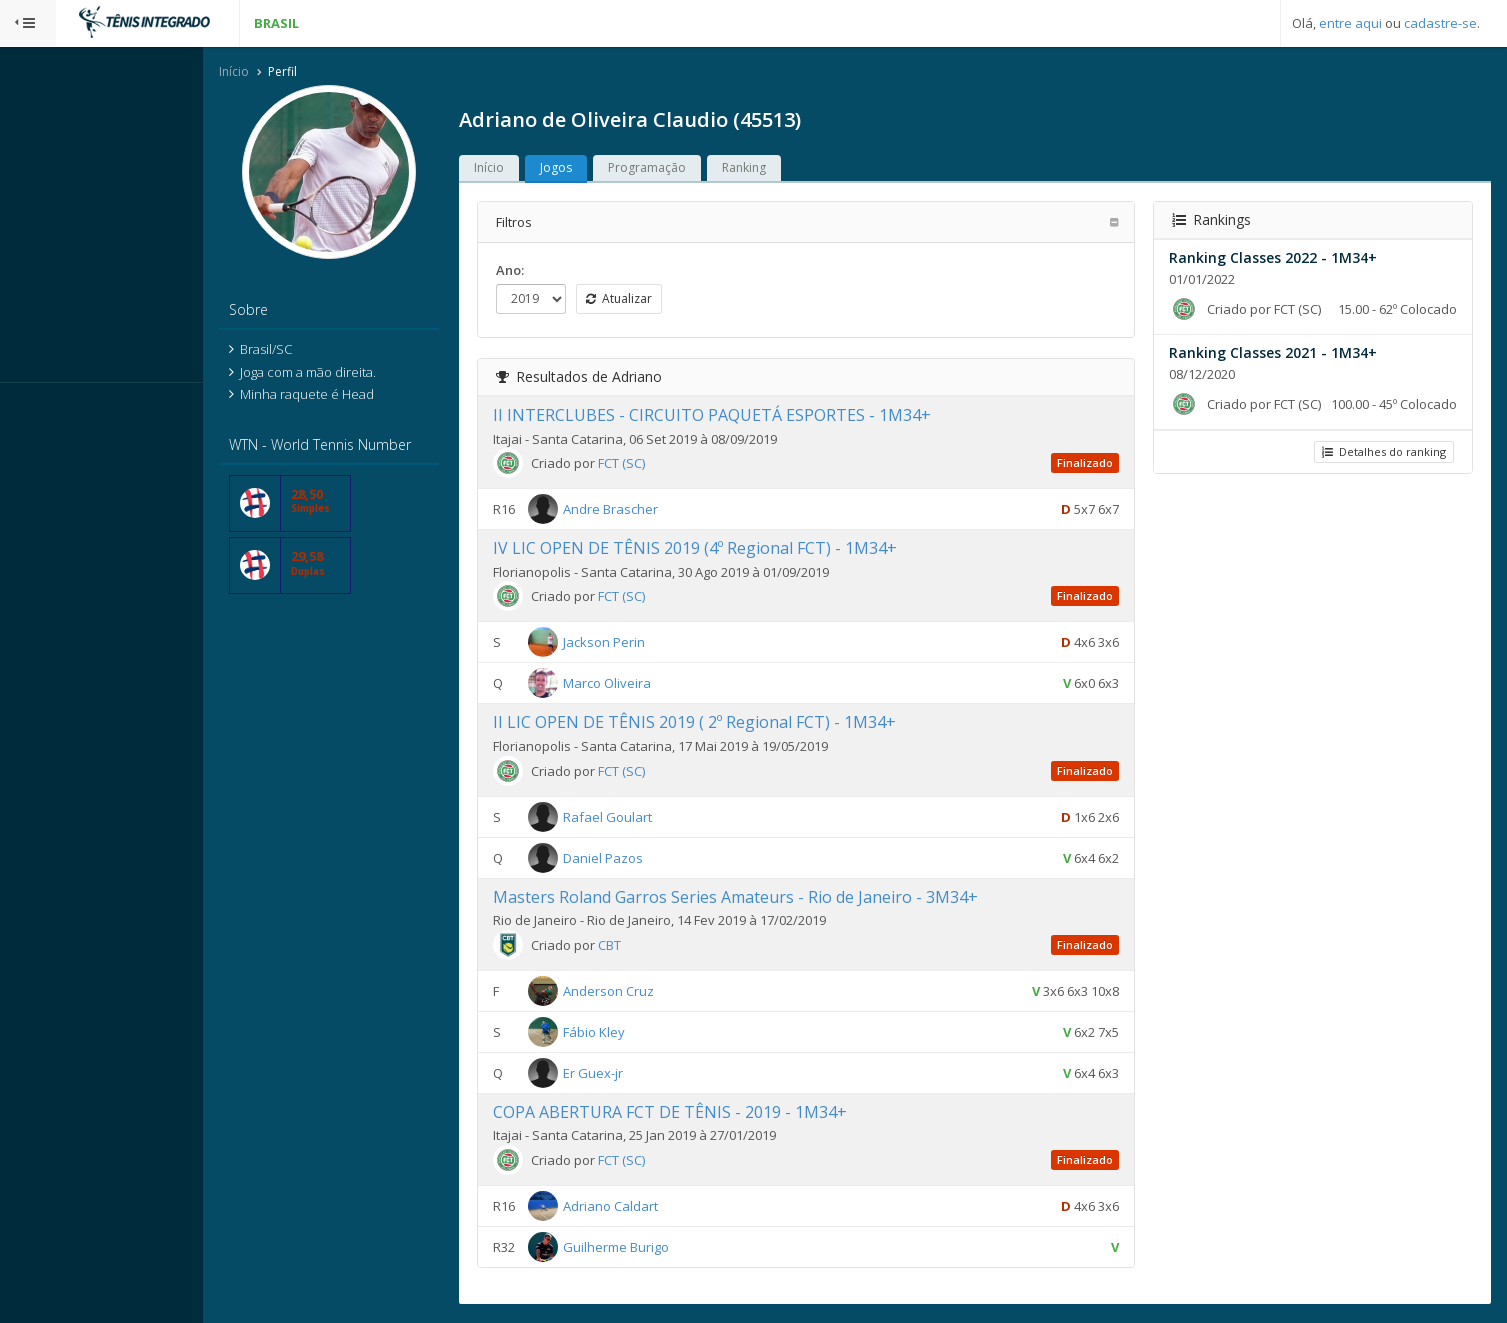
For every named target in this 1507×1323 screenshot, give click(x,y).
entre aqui (1350, 23)
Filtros (553, 223)
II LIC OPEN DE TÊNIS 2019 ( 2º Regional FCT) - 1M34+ (733, 724)
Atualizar (658, 299)
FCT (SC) (660, 465)
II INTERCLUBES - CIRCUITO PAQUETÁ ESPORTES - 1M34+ (751, 417)
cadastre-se (1440, 23)
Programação (686, 169)
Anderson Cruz (647, 992)
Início (273, 73)
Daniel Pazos (642, 859)
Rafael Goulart (646, 818)
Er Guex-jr (632, 1074)
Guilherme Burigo (655, 1248)
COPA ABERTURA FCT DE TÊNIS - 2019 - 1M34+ (709, 1113)
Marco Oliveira (646, 685)
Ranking (783, 169)
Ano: (549, 271)
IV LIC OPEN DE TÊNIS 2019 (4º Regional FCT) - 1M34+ (734, 550)
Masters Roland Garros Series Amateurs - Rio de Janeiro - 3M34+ (774, 898)
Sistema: (36, 409)
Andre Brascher (649, 511)
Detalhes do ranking (1382, 472)
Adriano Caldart (649, 1207)
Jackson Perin (643, 644)
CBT (648, 946)
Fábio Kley (633, 1033)
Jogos (595, 169)
